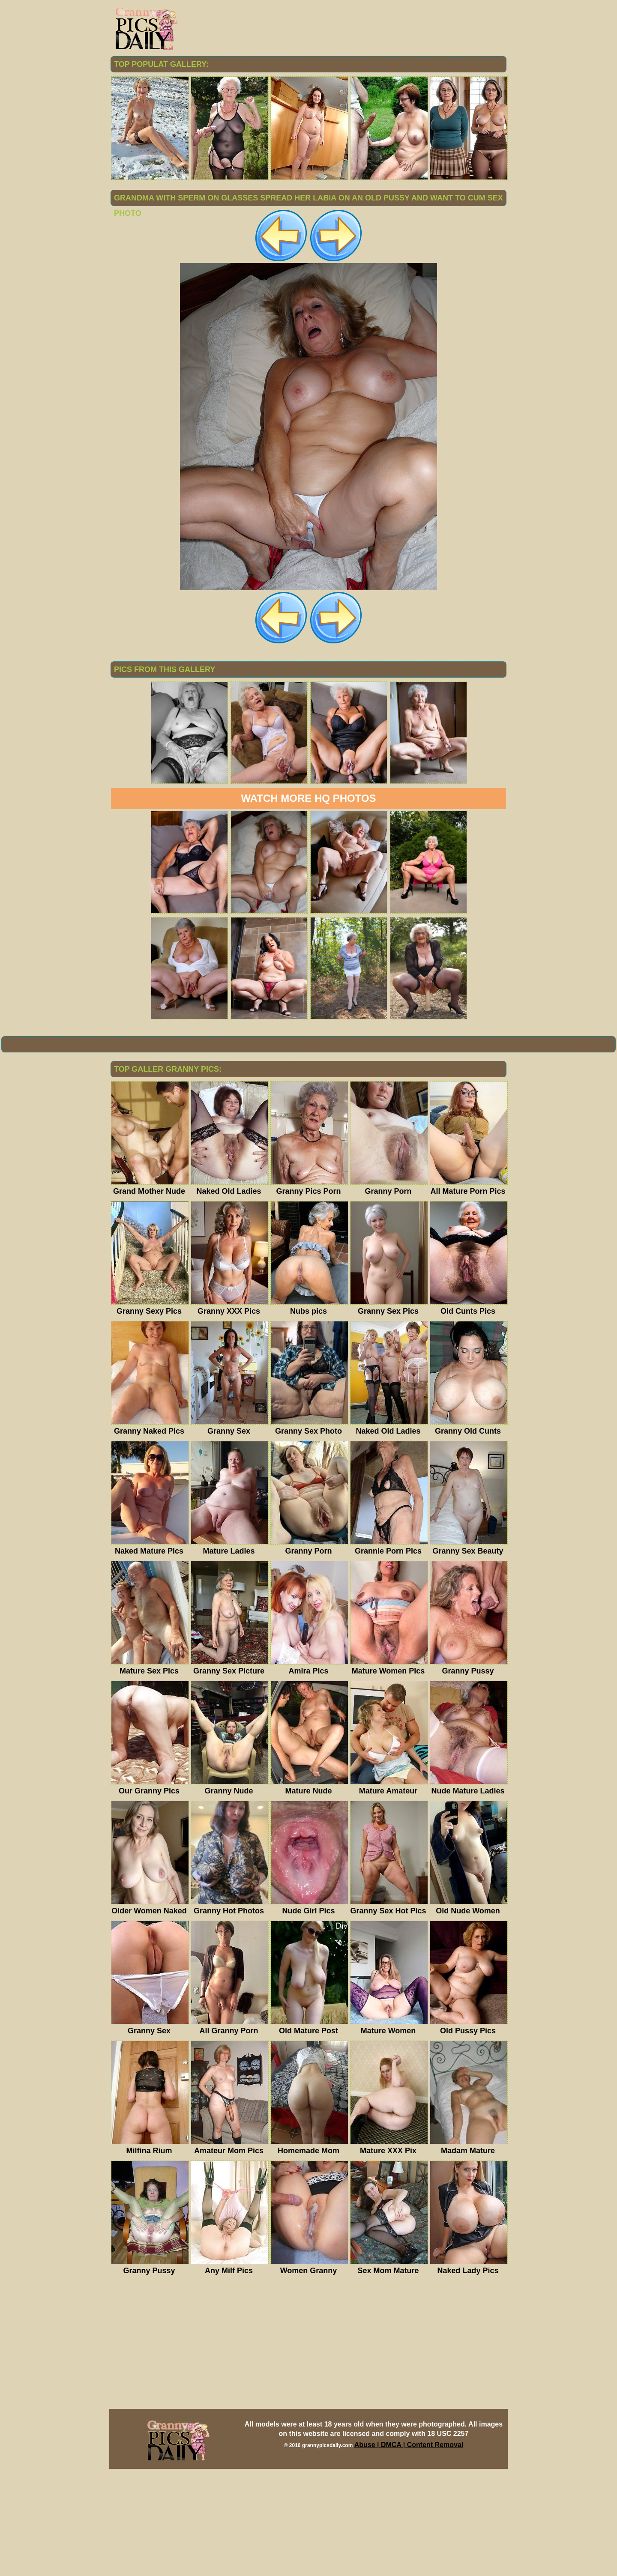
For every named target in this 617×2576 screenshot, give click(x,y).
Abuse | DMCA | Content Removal (409, 2551)
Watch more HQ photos (308, 905)
